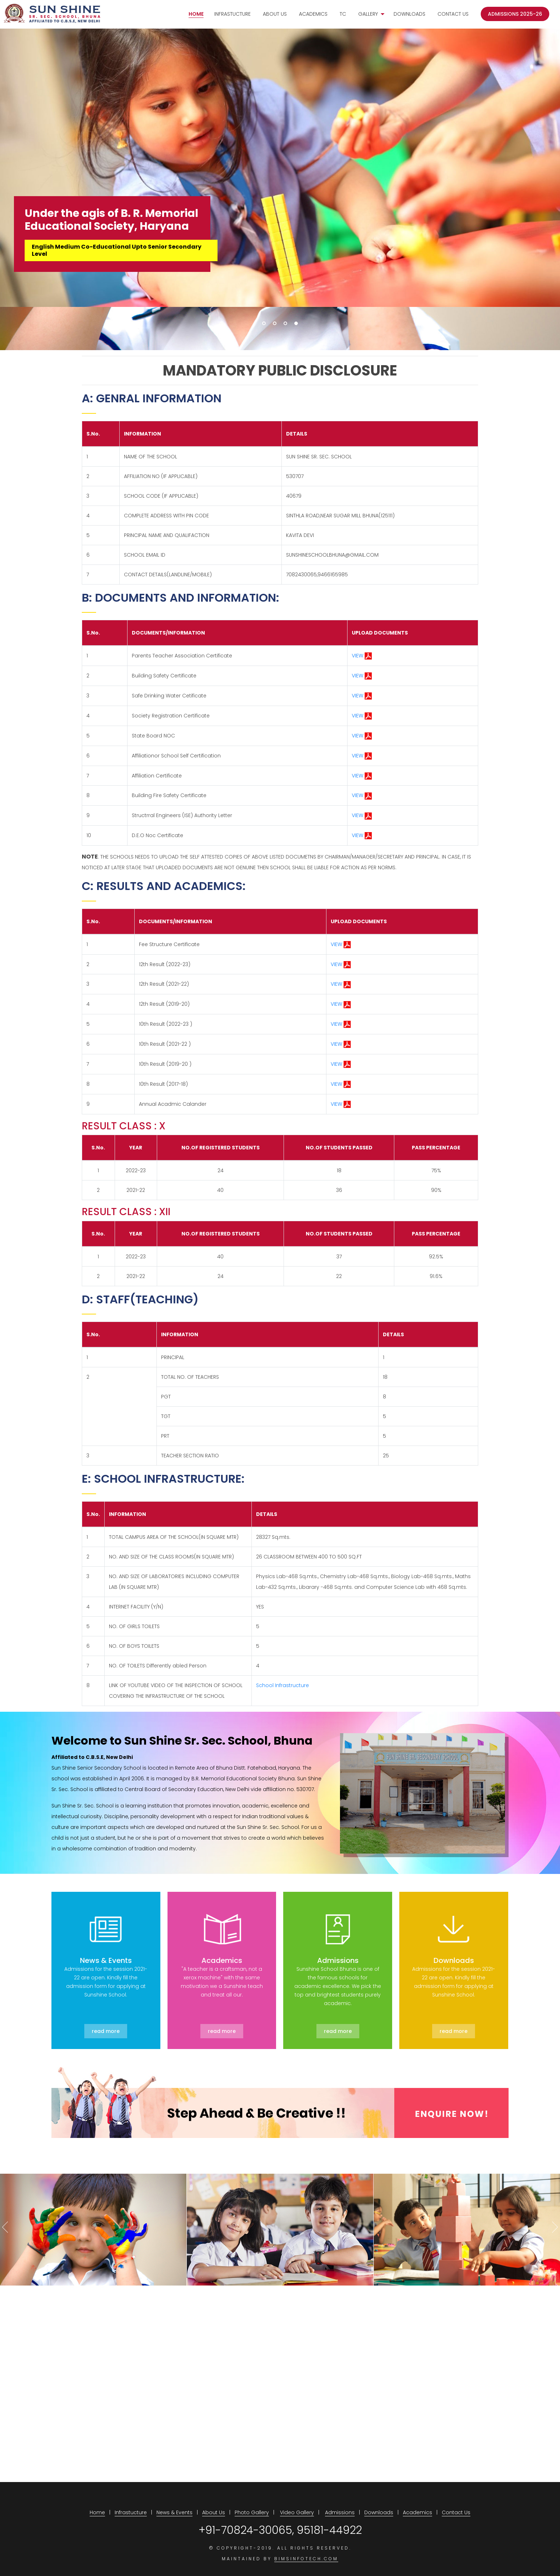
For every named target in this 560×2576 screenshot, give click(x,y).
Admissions (340, 2506)
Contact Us (453, 15)
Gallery (368, 15)
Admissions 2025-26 (515, 15)
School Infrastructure (282, 1679)
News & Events (174, 2506)
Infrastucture (232, 15)
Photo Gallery (252, 2506)
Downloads (409, 15)
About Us (275, 15)
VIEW (362, 655)
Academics (313, 15)
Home (196, 15)
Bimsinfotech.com (306, 2553)
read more (106, 2025)
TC (343, 15)
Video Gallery (297, 2506)
